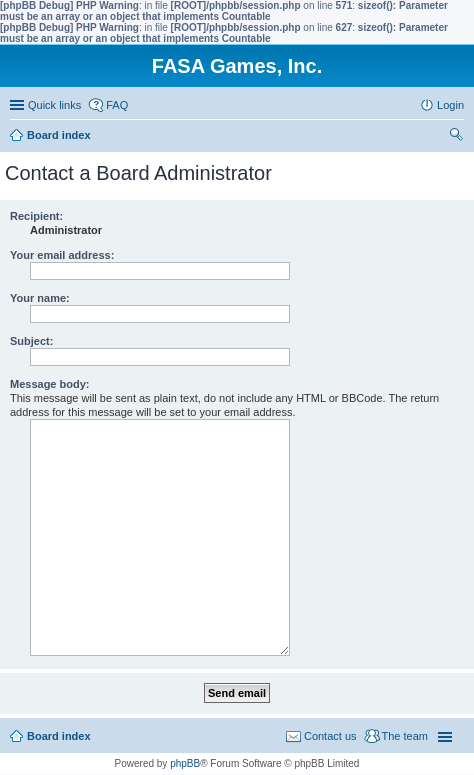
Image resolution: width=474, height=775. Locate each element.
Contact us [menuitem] (330, 736)
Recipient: (36, 216)
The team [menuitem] (405, 736)
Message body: (49, 384)
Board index (59, 736)
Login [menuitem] (450, 105)
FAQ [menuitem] (117, 105)
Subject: (31, 341)
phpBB (185, 763)
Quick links (54, 105)
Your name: (40, 298)
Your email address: (62, 255)
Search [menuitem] (456, 137)
